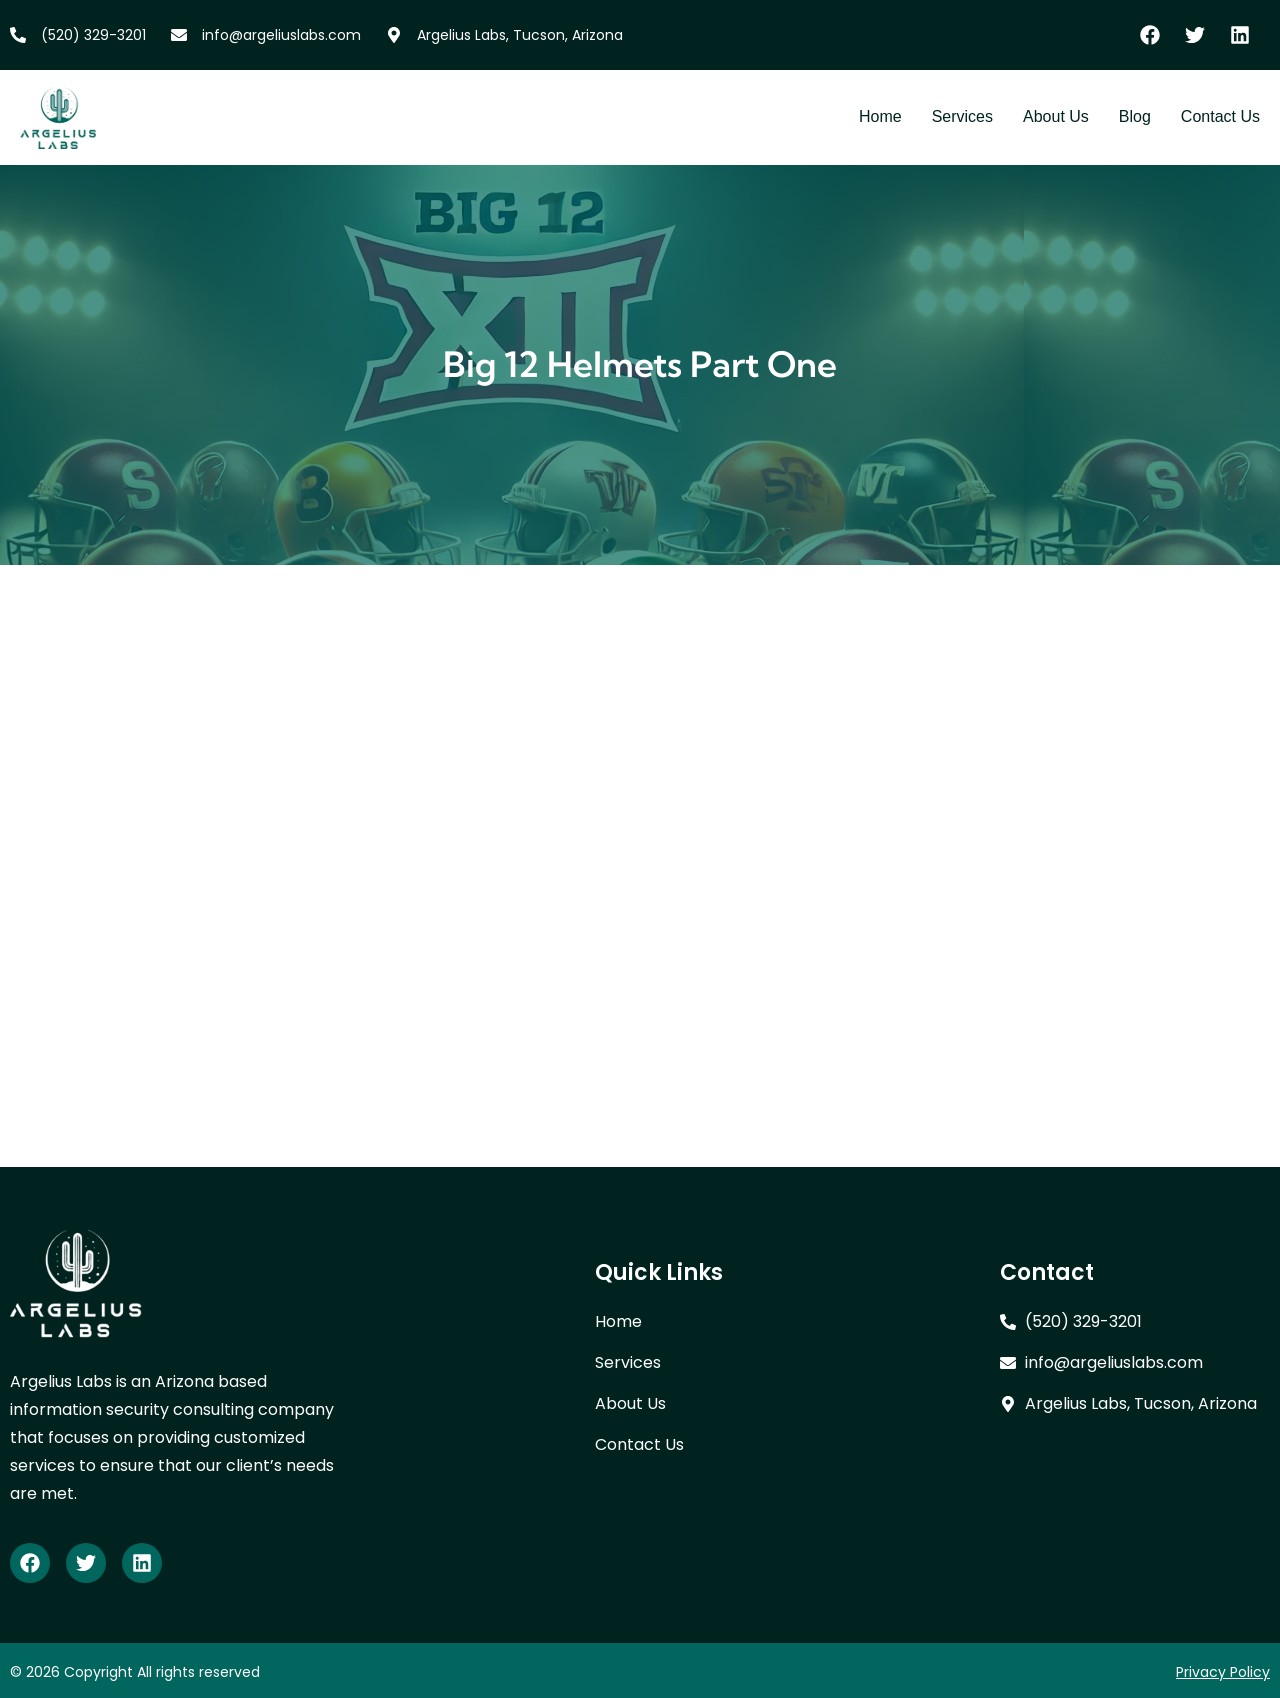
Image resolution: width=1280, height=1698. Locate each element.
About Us (1056, 116)
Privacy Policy (1223, 1672)
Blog (1135, 116)
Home (880, 116)
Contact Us (1220, 116)
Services (962, 116)
